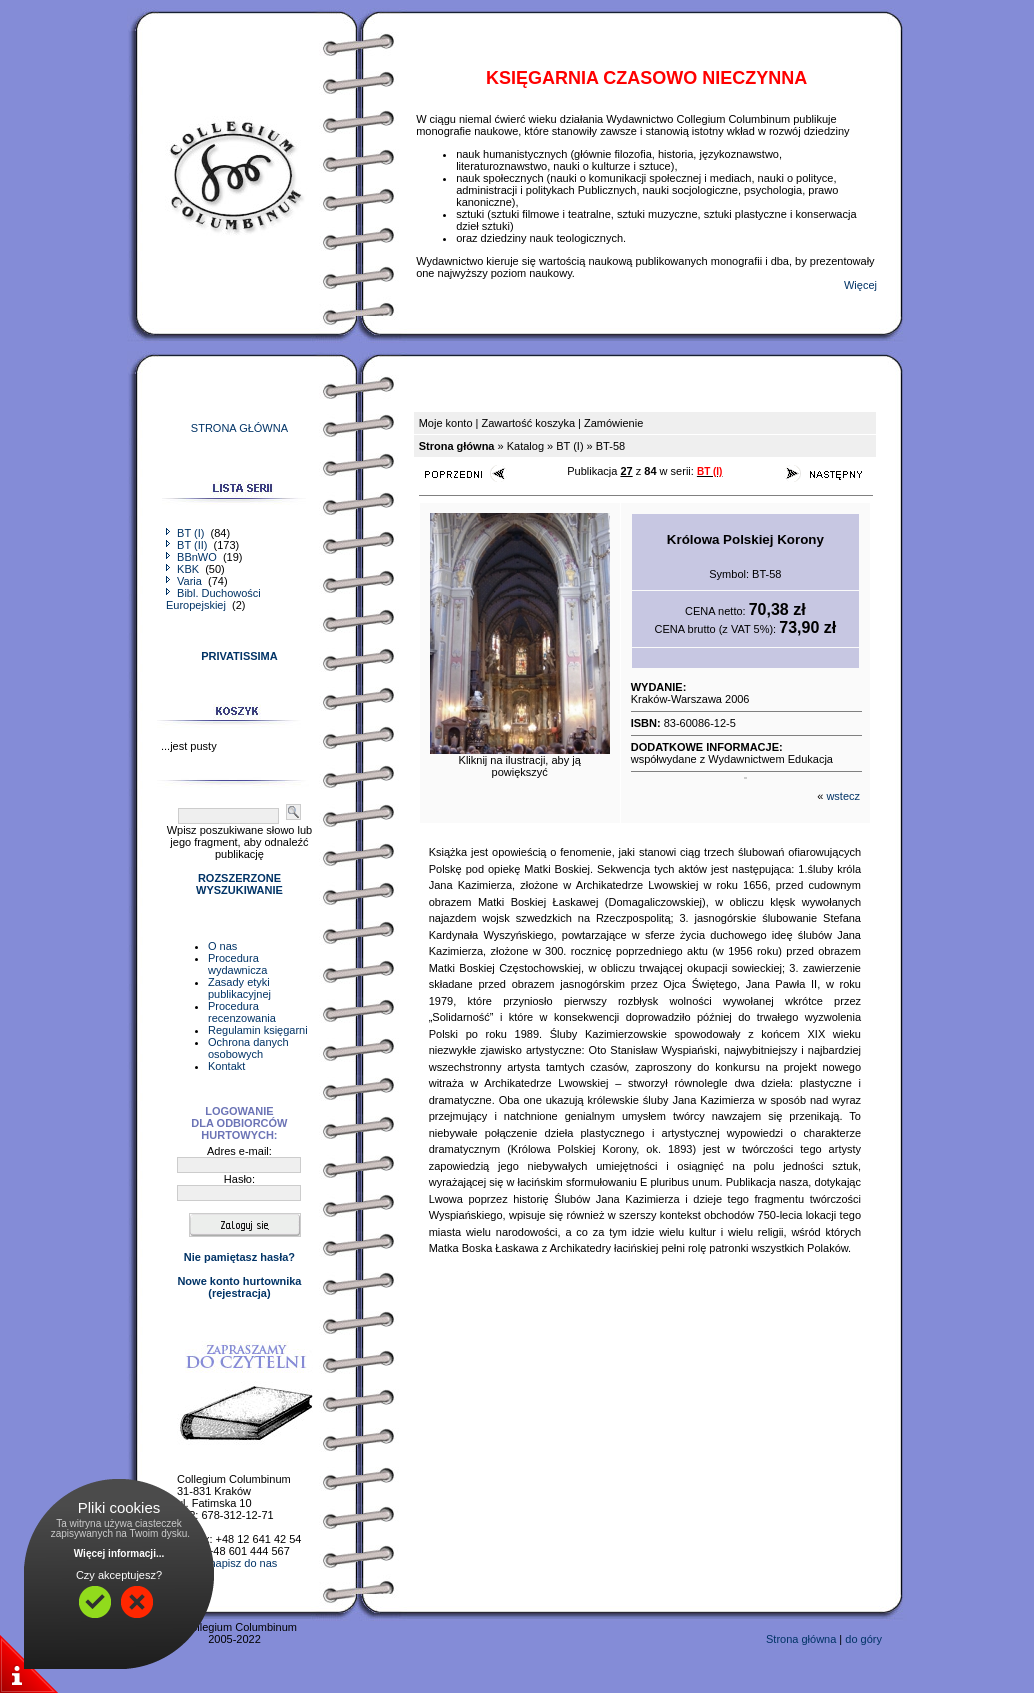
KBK (184, 569)
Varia (185, 581)
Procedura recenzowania (242, 1012)
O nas (222, 946)
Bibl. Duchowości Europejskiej (213, 599)
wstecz (843, 796)
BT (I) (186, 533)
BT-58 (610, 446)
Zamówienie (613, 423)
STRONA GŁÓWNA (239, 428)
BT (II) (188, 545)
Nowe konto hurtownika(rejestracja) (239, 1287)
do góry (863, 1639)
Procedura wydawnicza (237, 964)
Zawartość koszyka (528, 423)
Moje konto (446, 423)
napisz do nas (243, 1563)
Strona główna (801, 1639)
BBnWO (193, 557)
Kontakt (226, 1066)
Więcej (860, 285)
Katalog (525, 446)
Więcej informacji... (119, 1553)
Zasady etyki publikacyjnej (239, 988)
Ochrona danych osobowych (248, 1048)
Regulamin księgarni (258, 1030)
